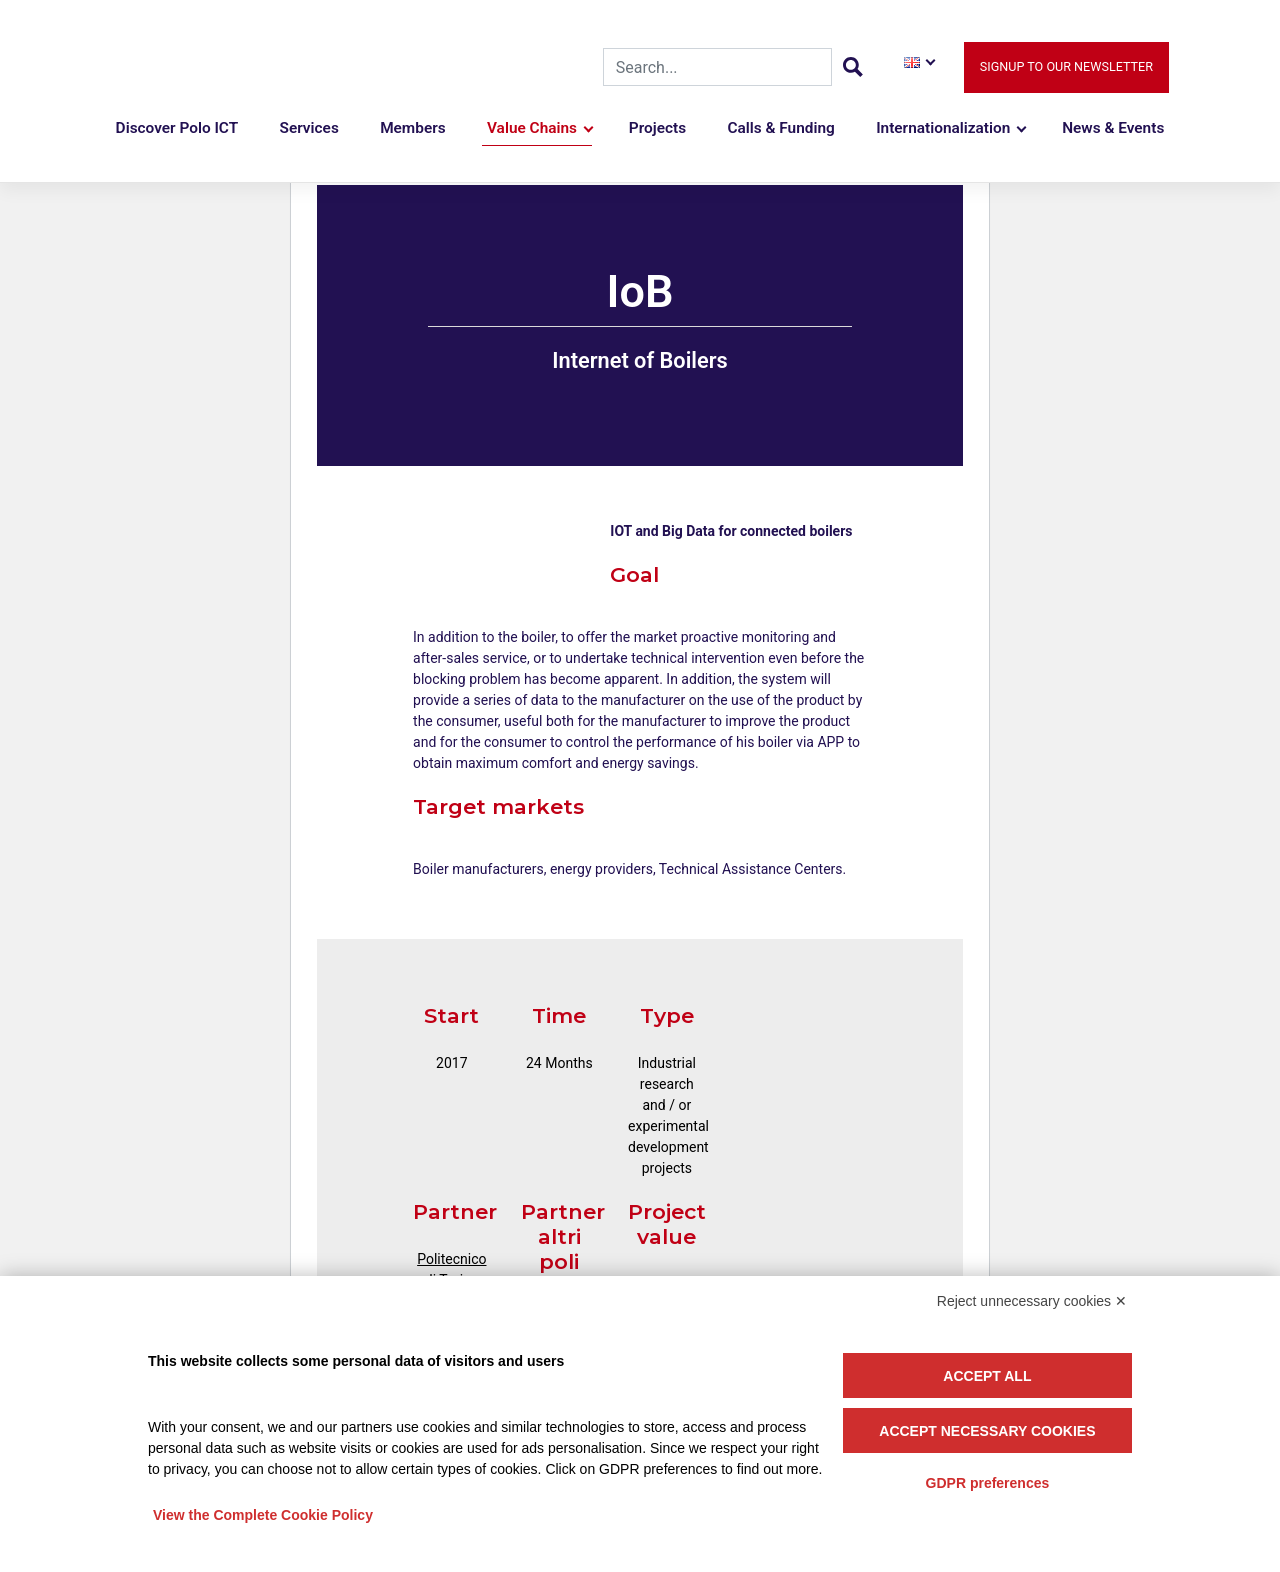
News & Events (1113, 128)
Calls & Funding (780, 128)
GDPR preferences (988, 1483)
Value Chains (532, 128)
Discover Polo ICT (177, 128)
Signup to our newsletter (1066, 66)
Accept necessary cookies (987, 1431)
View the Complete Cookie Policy (263, 1515)
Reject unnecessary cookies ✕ (1032, 1301)
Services (309, 128)
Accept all (987, 1376)
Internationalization (943, 128)
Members (413, 128)
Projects (657, 128)
